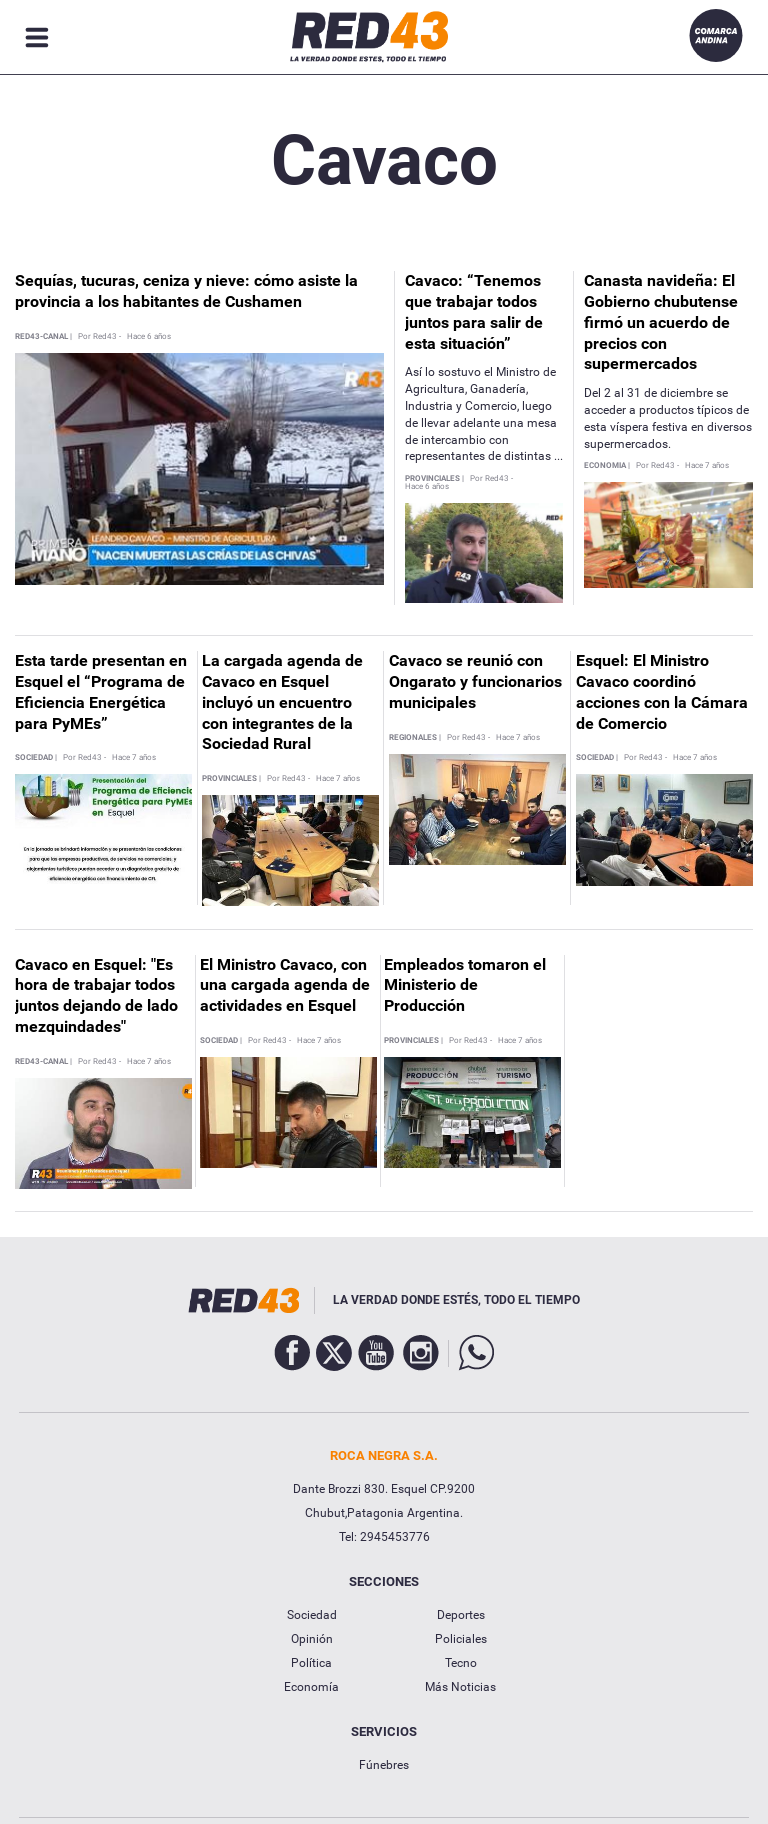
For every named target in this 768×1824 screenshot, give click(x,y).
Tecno (461, 1663)
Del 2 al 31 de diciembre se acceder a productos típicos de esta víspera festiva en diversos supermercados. (668, 418)
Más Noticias (460, 1687)
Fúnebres (384, 1765)
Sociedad (312, 1615)
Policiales (461, 1639)
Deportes (461, 1615)
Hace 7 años (707, 466)
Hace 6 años (149, 337)
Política (311, 1663)
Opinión (312, 1639)
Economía (311, 1687)
